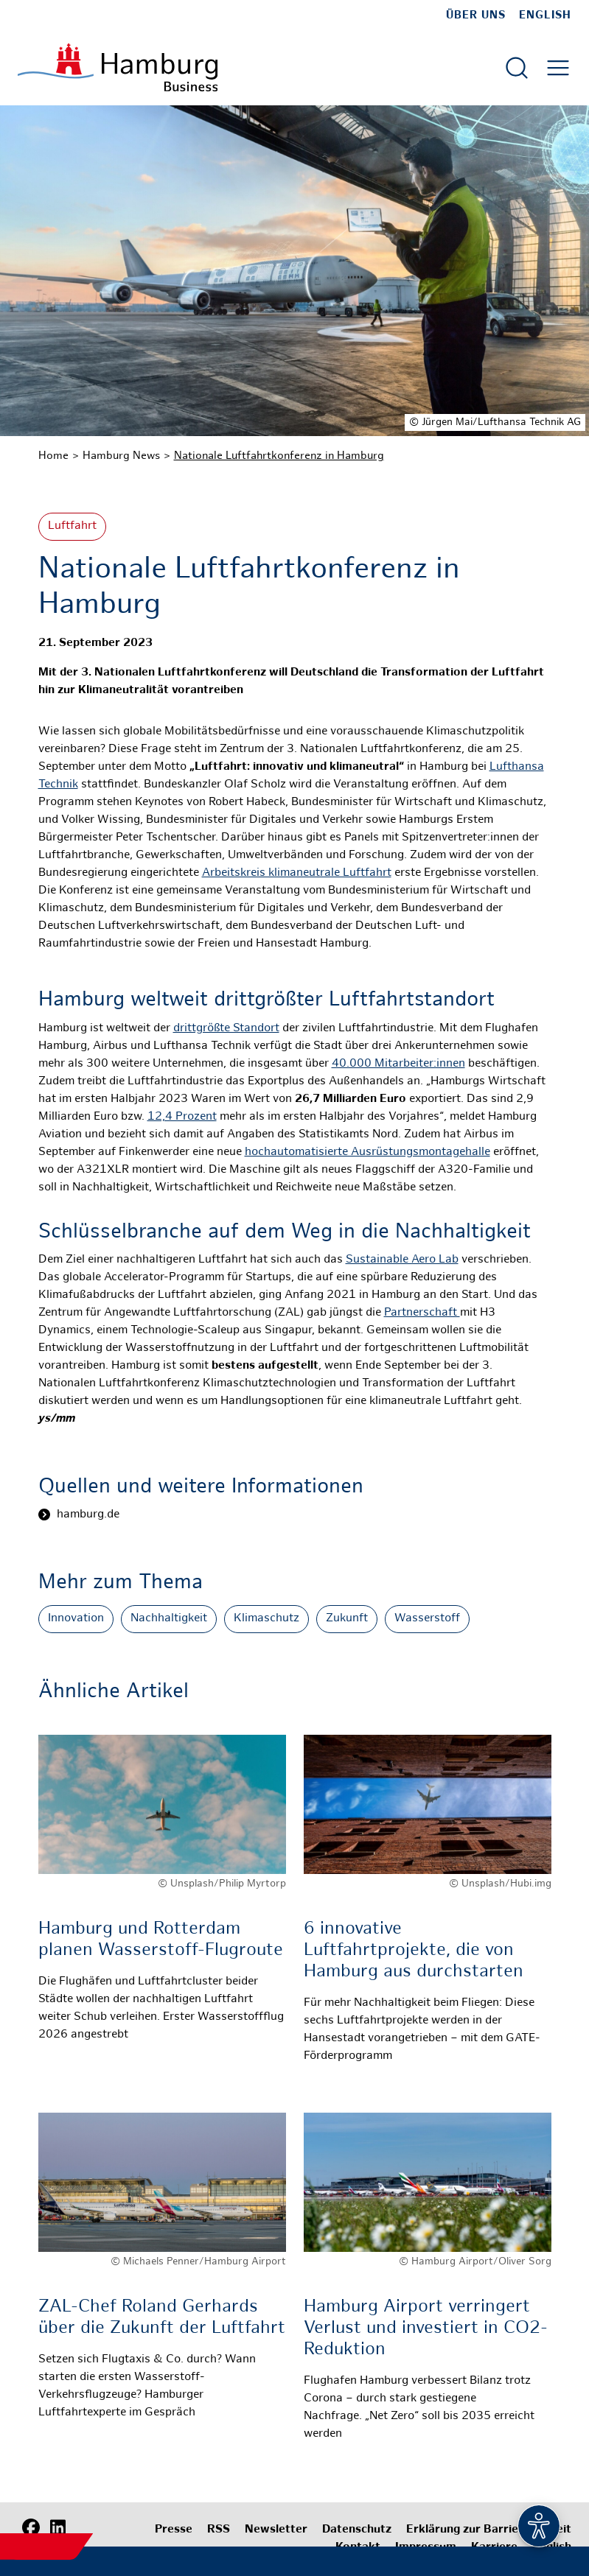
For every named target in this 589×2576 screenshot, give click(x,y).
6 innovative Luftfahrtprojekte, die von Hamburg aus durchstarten (413, 1951)
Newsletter (276, 2529)
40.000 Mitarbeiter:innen (398, 1064)
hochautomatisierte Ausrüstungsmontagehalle (367, 1152)
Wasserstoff (427, 1618)
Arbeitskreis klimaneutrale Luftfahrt (296, 873)
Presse (173, 2529)
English (545, 15)
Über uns (476, 15)
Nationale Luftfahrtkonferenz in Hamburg (279, 456)
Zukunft (347, 1618)
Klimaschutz (266, 1618)
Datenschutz (356, 2529)
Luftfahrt (72, 526)
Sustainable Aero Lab (402, 1260)
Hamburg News (121, 456)
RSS (218, 2529)
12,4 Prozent (182, 1117)
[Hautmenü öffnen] (558, 68)
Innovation (76, 1618)
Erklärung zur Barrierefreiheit (488, 2529)
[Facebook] (31, 2528)
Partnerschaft (422, 1313)
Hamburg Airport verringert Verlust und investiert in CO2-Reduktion (426, 2329)
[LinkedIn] (57, 2528)
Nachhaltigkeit (168, 1618)
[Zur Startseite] (117, 67)
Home (53, 456)
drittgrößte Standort (226, 1028)
